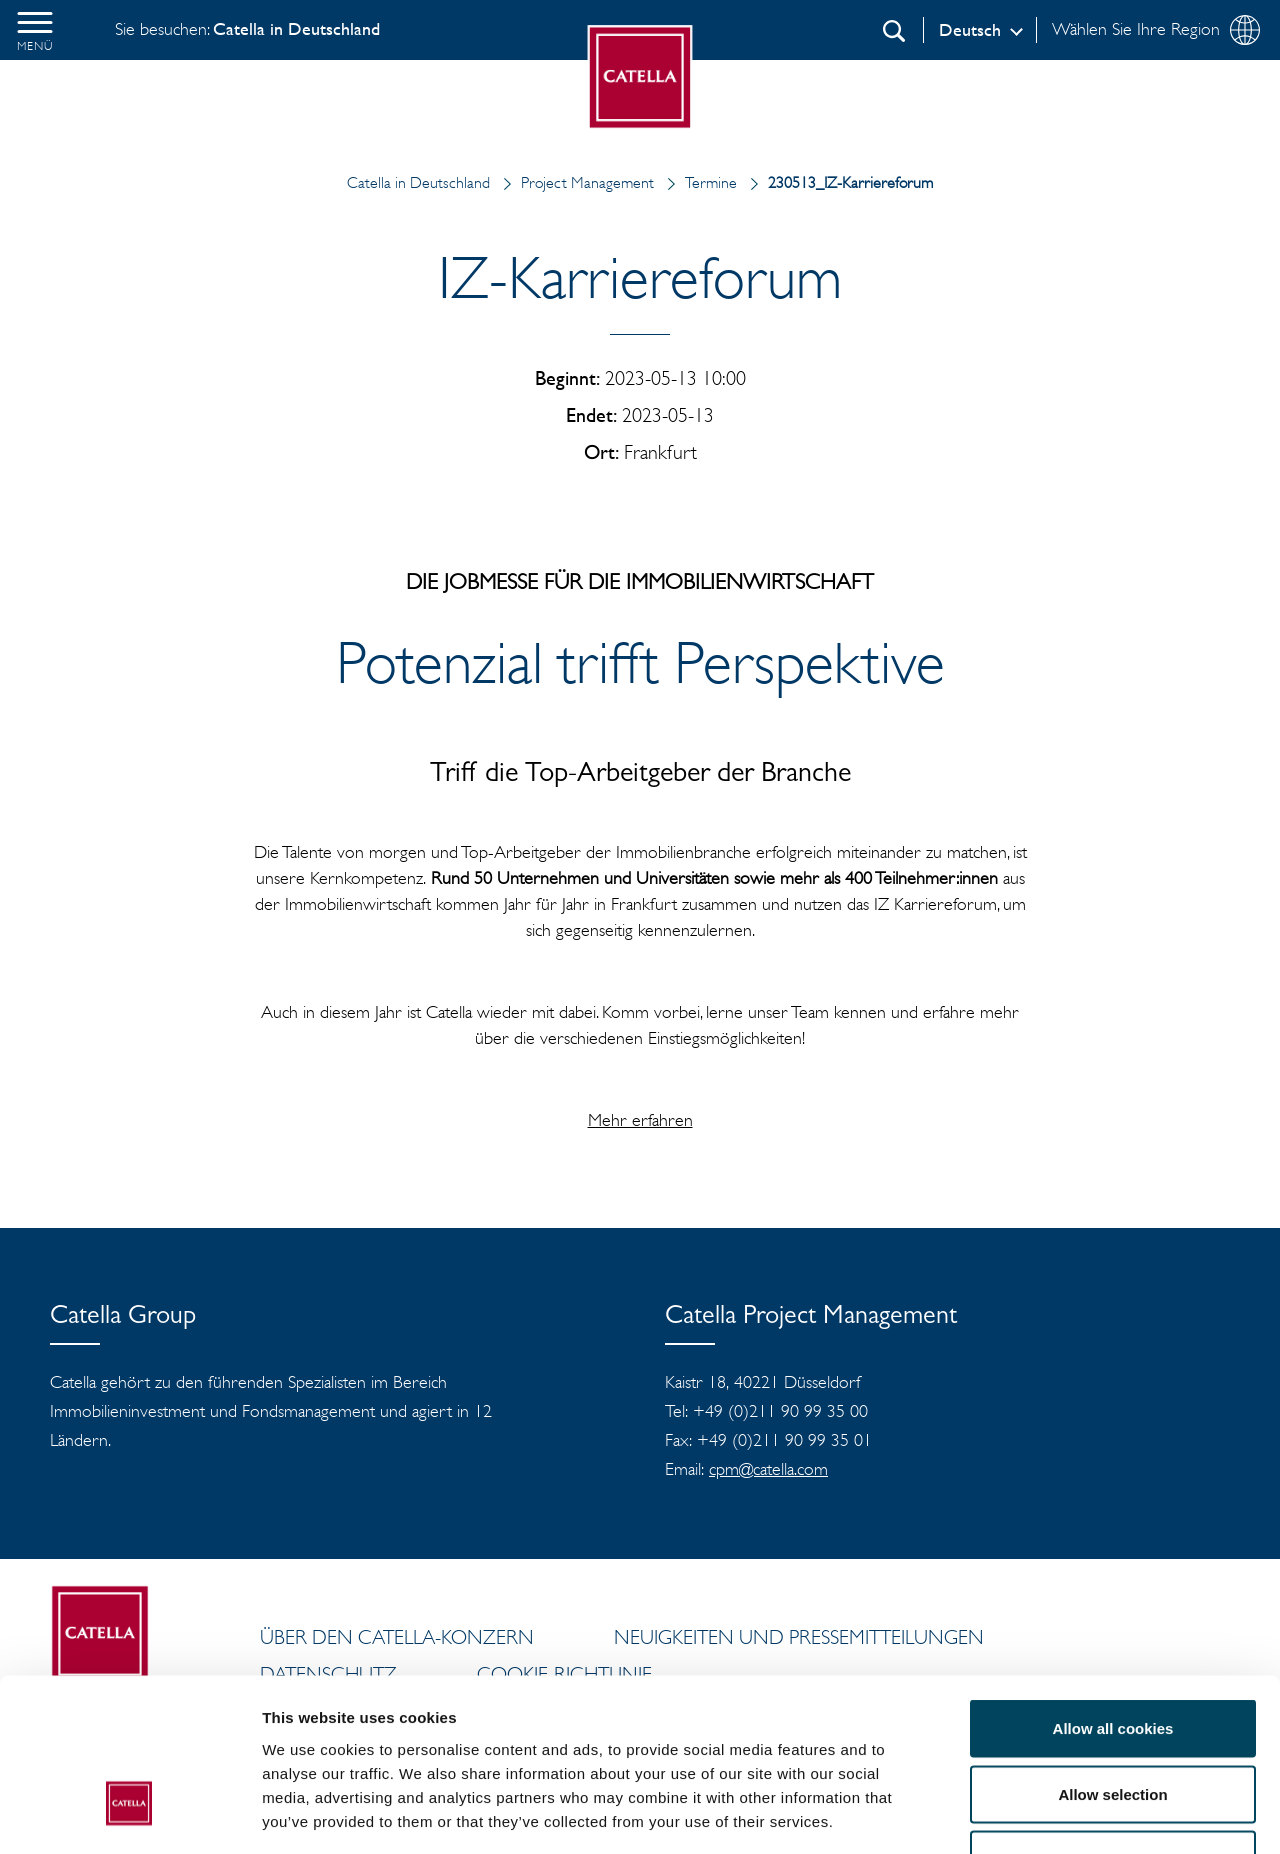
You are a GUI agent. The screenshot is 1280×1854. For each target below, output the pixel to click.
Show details (1049, 1814)
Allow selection (1112, 1657)
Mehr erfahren (640, 1120)
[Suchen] (894, 31)
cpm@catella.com (768, 1469)
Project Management (574, 182)
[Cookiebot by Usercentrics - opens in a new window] (129, 1815)
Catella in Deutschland (418, 182)
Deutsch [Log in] (970, 30)
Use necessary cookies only (1113, 1722)
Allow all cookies (1113, 1591)
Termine (697, 182)
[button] (35, 30)
